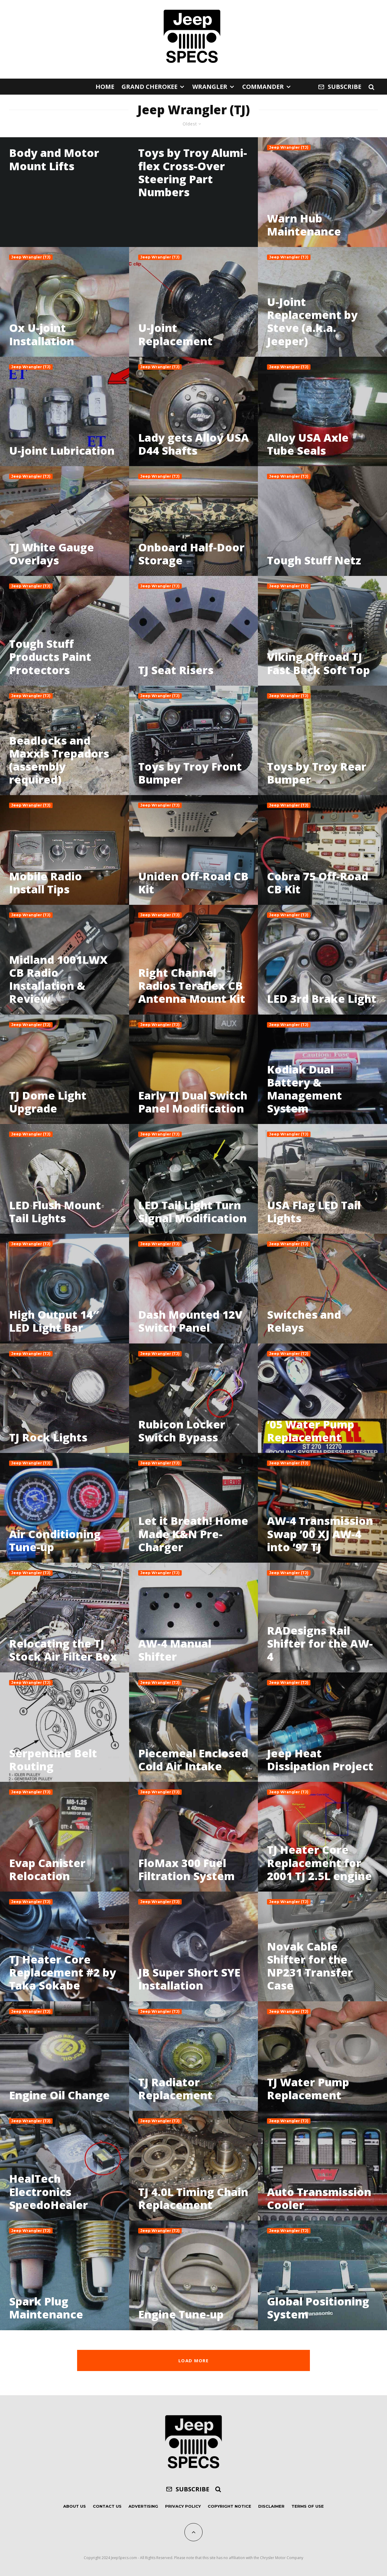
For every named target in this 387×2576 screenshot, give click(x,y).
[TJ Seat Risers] (193, 631)
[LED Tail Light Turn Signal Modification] (193, 1179)
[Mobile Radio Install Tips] (64, 850)
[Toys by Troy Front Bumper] (193, 740)
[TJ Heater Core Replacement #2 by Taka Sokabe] (64, 1946)
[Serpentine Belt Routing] (64, 1727)
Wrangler (209, 87)
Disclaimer (271, 2506)
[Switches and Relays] (322, 1288)
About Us (74, 2506)
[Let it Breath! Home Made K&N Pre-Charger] (193, 1508)
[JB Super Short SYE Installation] (193, 1946)
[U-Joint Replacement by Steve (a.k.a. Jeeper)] (322, 302)
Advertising (143, 2506)
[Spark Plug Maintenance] (64, 2275)
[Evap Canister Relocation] (64, 1837)
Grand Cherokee (149, 87)
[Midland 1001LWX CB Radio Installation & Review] (64, 960)
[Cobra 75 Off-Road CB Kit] (322, 850)
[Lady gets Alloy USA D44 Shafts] (193, 411)
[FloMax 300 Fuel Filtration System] (193, 1837)
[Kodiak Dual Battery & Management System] (322, 1069)
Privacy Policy (183, 2506)
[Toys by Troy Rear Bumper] (322, 740)
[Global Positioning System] (322, 2275)
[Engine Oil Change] (64, 2056)
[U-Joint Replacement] (193, 302)
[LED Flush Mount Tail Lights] (64, 1179)
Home (105, 87)
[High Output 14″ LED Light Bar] (64, 1288)
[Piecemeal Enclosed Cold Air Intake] (193, 1727)
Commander (263, 87)
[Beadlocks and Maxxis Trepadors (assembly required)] (64, 740)
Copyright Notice (229, 2506)
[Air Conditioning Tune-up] (64, 1508)
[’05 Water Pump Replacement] (322, 1398)
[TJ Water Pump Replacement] (322, 2056)
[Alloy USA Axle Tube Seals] (322, 411)
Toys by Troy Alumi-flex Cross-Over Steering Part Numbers (192, 172)
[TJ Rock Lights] (64, 1398)
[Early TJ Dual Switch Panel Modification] (193, 1069)
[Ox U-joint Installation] (64, 302)
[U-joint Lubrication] (64, 411)
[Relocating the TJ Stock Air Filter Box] (64, 1617)
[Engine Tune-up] (193, 2275)
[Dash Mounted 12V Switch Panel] (193, 1288)
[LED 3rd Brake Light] (322, 960)
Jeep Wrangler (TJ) (288, 147)
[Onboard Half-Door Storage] (193, 521)
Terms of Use (307, 2506)
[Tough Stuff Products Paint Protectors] (64, 631)
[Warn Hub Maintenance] (322, 192)
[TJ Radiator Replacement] (193, 2056)
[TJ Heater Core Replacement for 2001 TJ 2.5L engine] (322, 1837)
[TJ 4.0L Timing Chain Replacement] (193, 2165)
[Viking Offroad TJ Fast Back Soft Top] (322, 631)
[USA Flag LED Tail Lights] (322, 1179)
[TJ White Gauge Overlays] (64, 521)
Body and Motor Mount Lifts (54, 159)
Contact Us (107, 2506)
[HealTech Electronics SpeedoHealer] (64, 2165)
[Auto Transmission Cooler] (322, 2165)
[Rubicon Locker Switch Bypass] (193, 1398)
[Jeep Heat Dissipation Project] (322, 1727)
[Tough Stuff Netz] (322, 521)
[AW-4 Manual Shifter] (193, 1617)
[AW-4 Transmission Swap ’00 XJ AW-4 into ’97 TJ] (322, 1508)
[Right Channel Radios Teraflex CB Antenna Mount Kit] (193, 960)
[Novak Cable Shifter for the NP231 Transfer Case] (322, 1946)
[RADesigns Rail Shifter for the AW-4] (322, 1617)
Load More (193, 2360)
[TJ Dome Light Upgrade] (64, 1069)
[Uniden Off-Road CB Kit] (193, 850)
